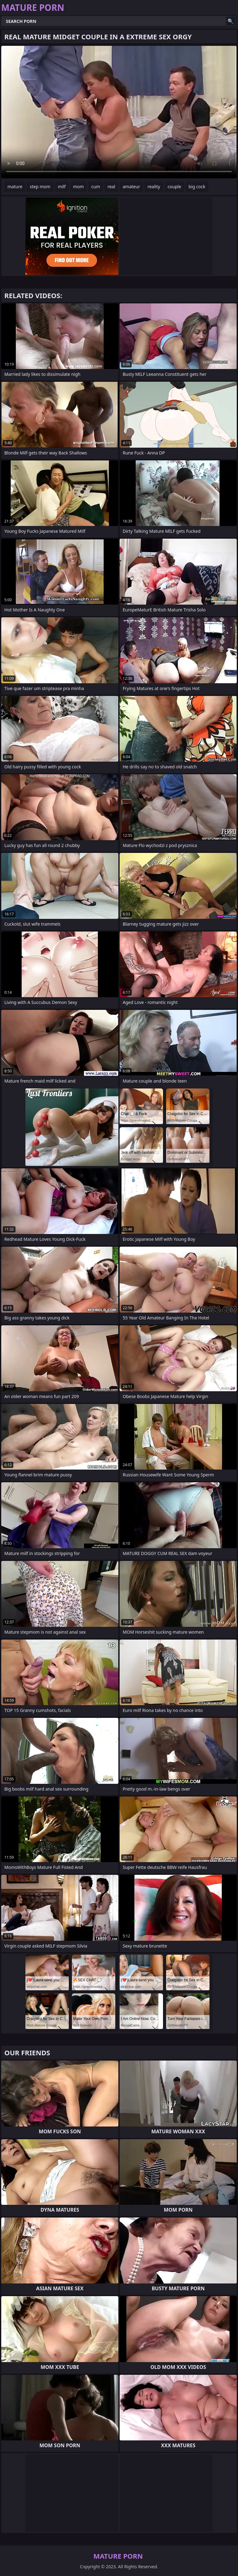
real (111, 186)
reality (154, 186)
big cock (197, 186)
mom (78, 186)
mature (14, 186)
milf (62, 186)
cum (95, 186)
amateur (131, 186)
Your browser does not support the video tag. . (119, 112)
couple (174, 186)
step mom (40, 186)
